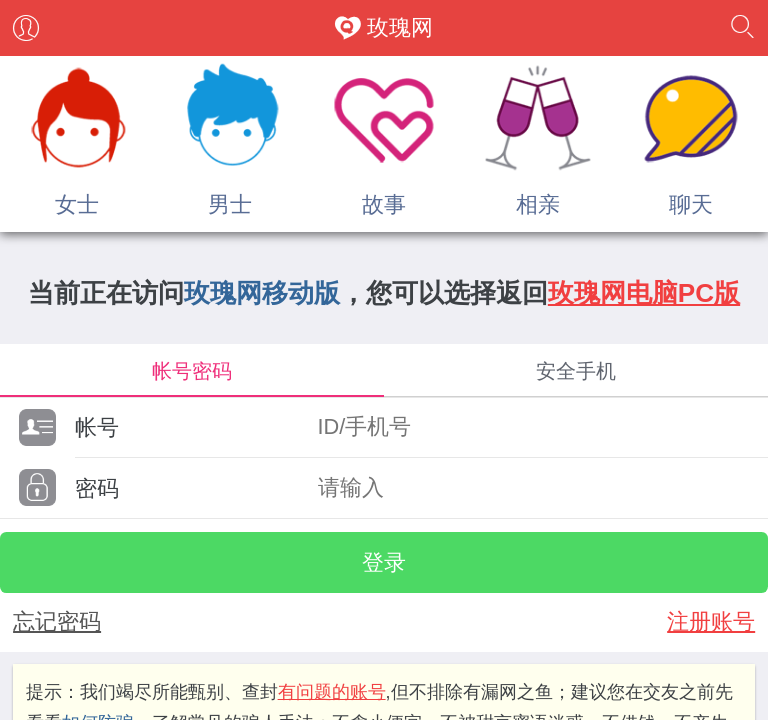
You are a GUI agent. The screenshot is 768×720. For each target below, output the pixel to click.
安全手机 (576, 370)
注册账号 (711, 621)
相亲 (538, 204)
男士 (230, 204)
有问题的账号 (332, 692)
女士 (77, 204)
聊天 (691, 204)
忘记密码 (57, 621)
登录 (384, 562)
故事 (384, 204)
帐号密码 (192, 370)
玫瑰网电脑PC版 (644, 293)
